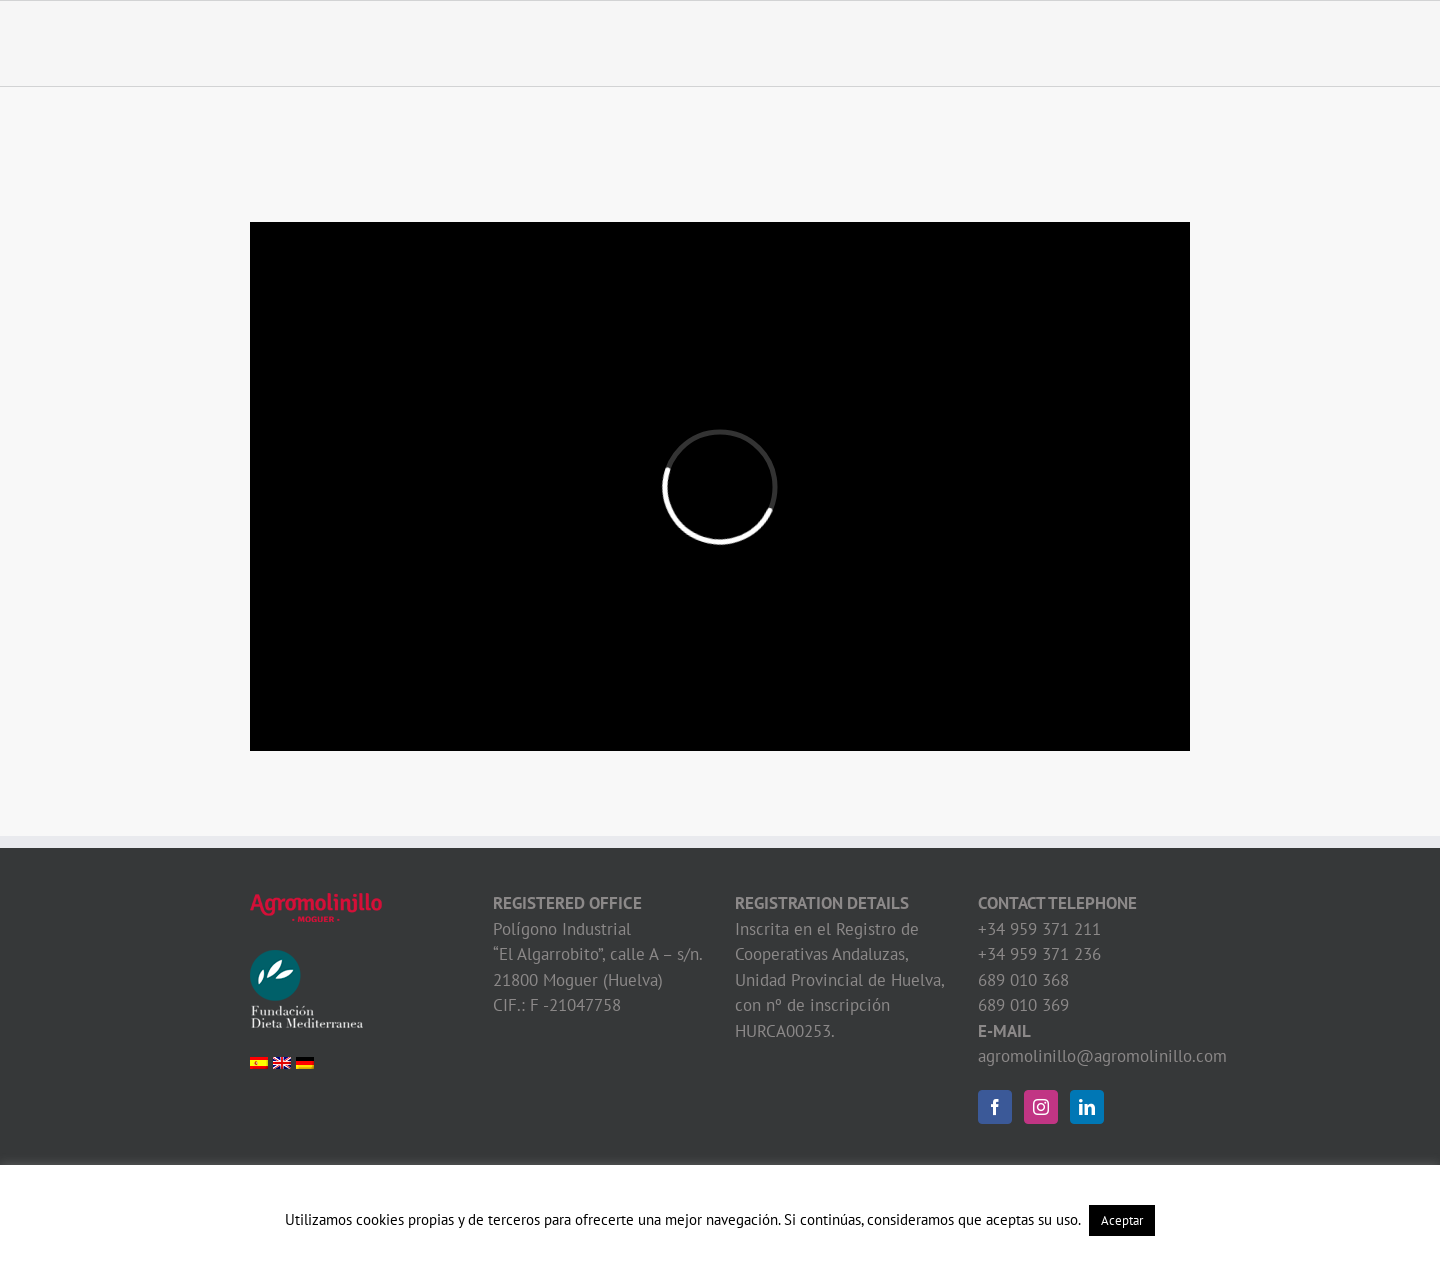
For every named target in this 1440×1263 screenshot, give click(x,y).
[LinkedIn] (1087, 1107)
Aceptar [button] (1122, 1220)
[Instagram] (1041, 1107)
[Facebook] (995, 1107)
